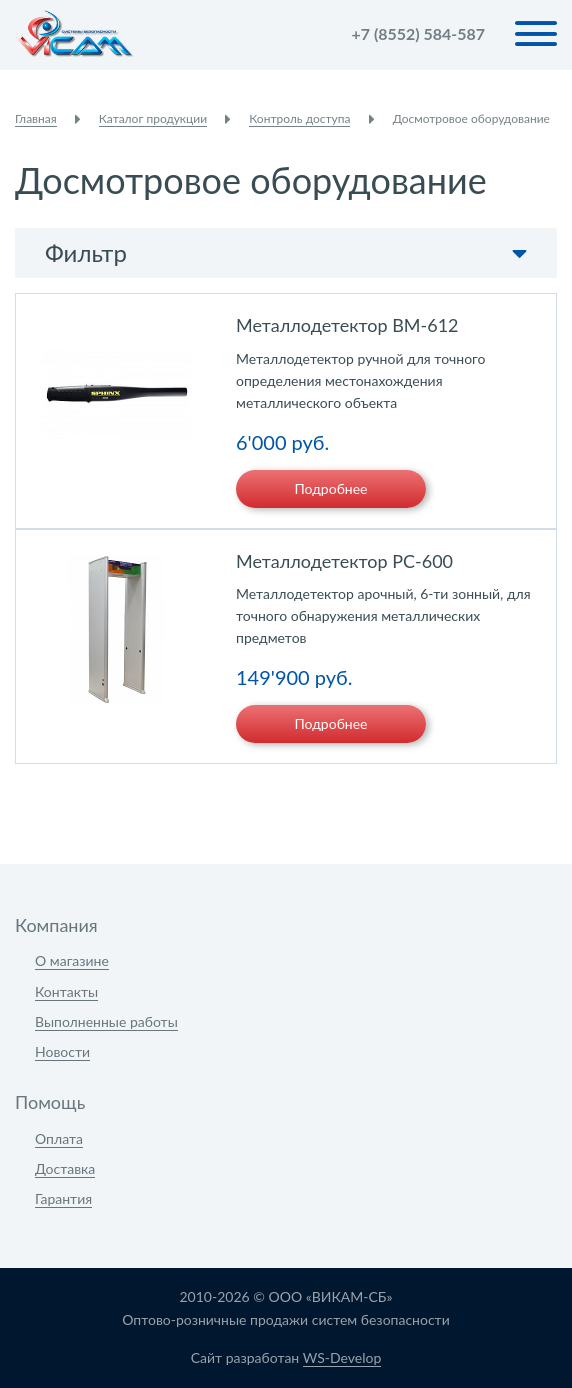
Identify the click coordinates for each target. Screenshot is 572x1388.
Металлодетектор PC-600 (344, 561)
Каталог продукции (153, 118)
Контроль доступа (299, 118)
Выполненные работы (106, 1021)
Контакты (66, 991)
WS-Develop (342, 1357)
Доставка (65, 1168)
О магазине (72, 960)
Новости (62, 1051)
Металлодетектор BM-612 (347, 325)
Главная (36, 118)
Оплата (59, 1138)
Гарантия (63, 1198)
